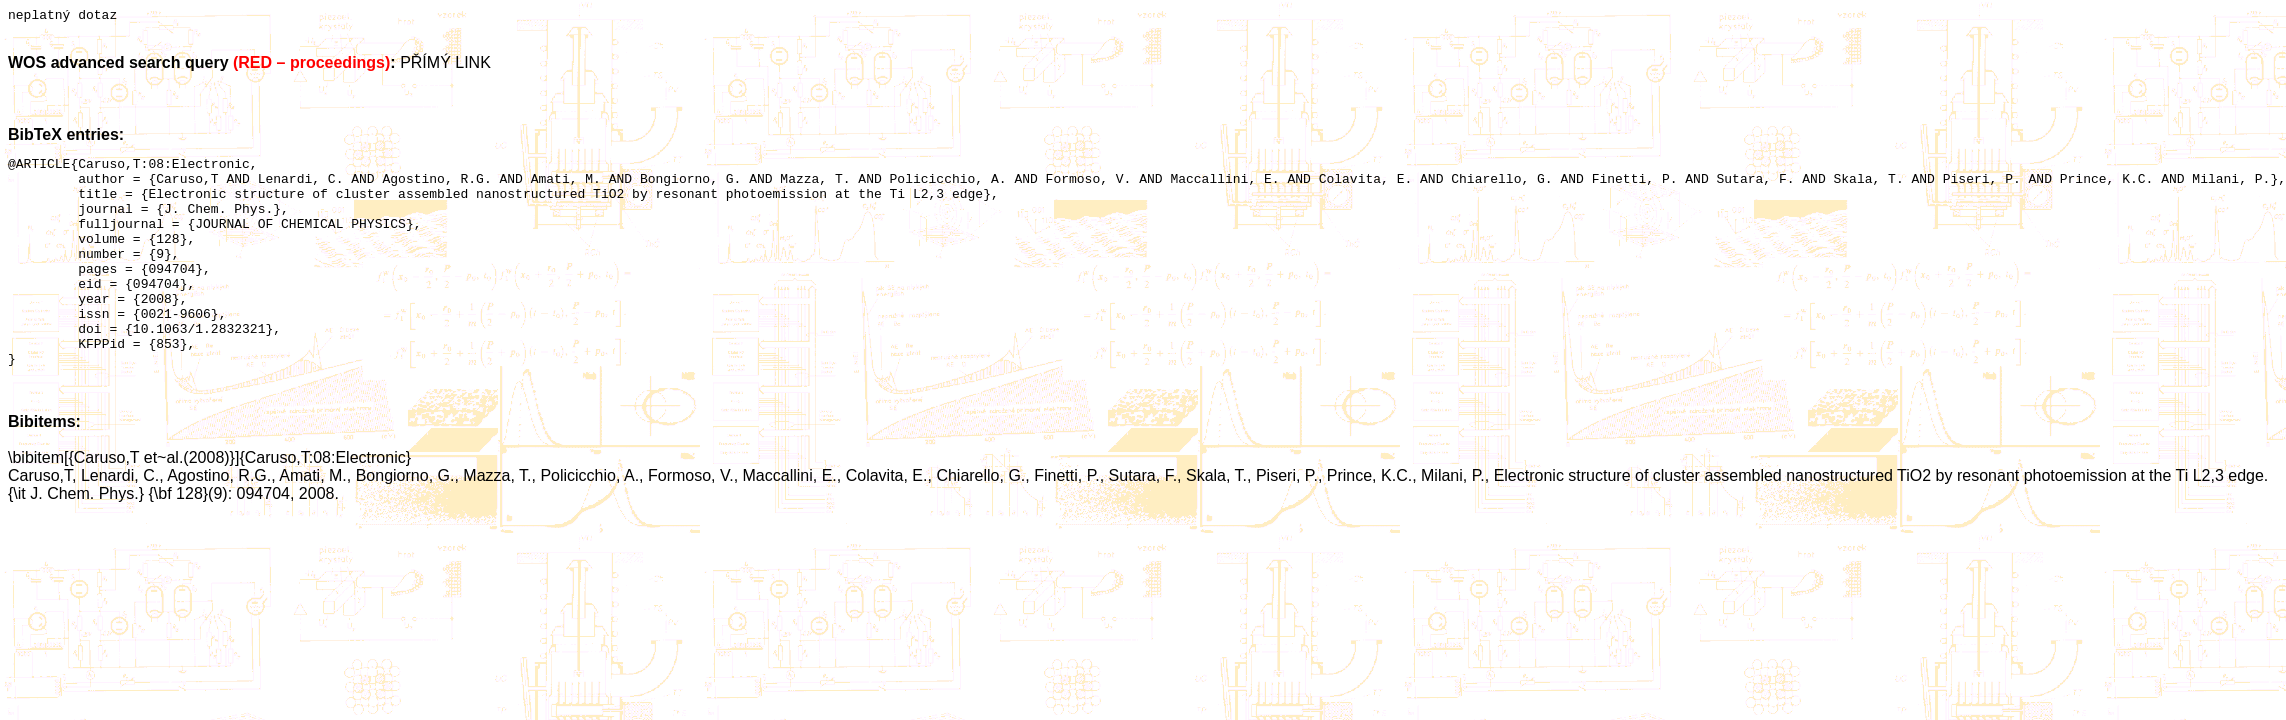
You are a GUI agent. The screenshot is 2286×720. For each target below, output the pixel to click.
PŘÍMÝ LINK (445, 65)
